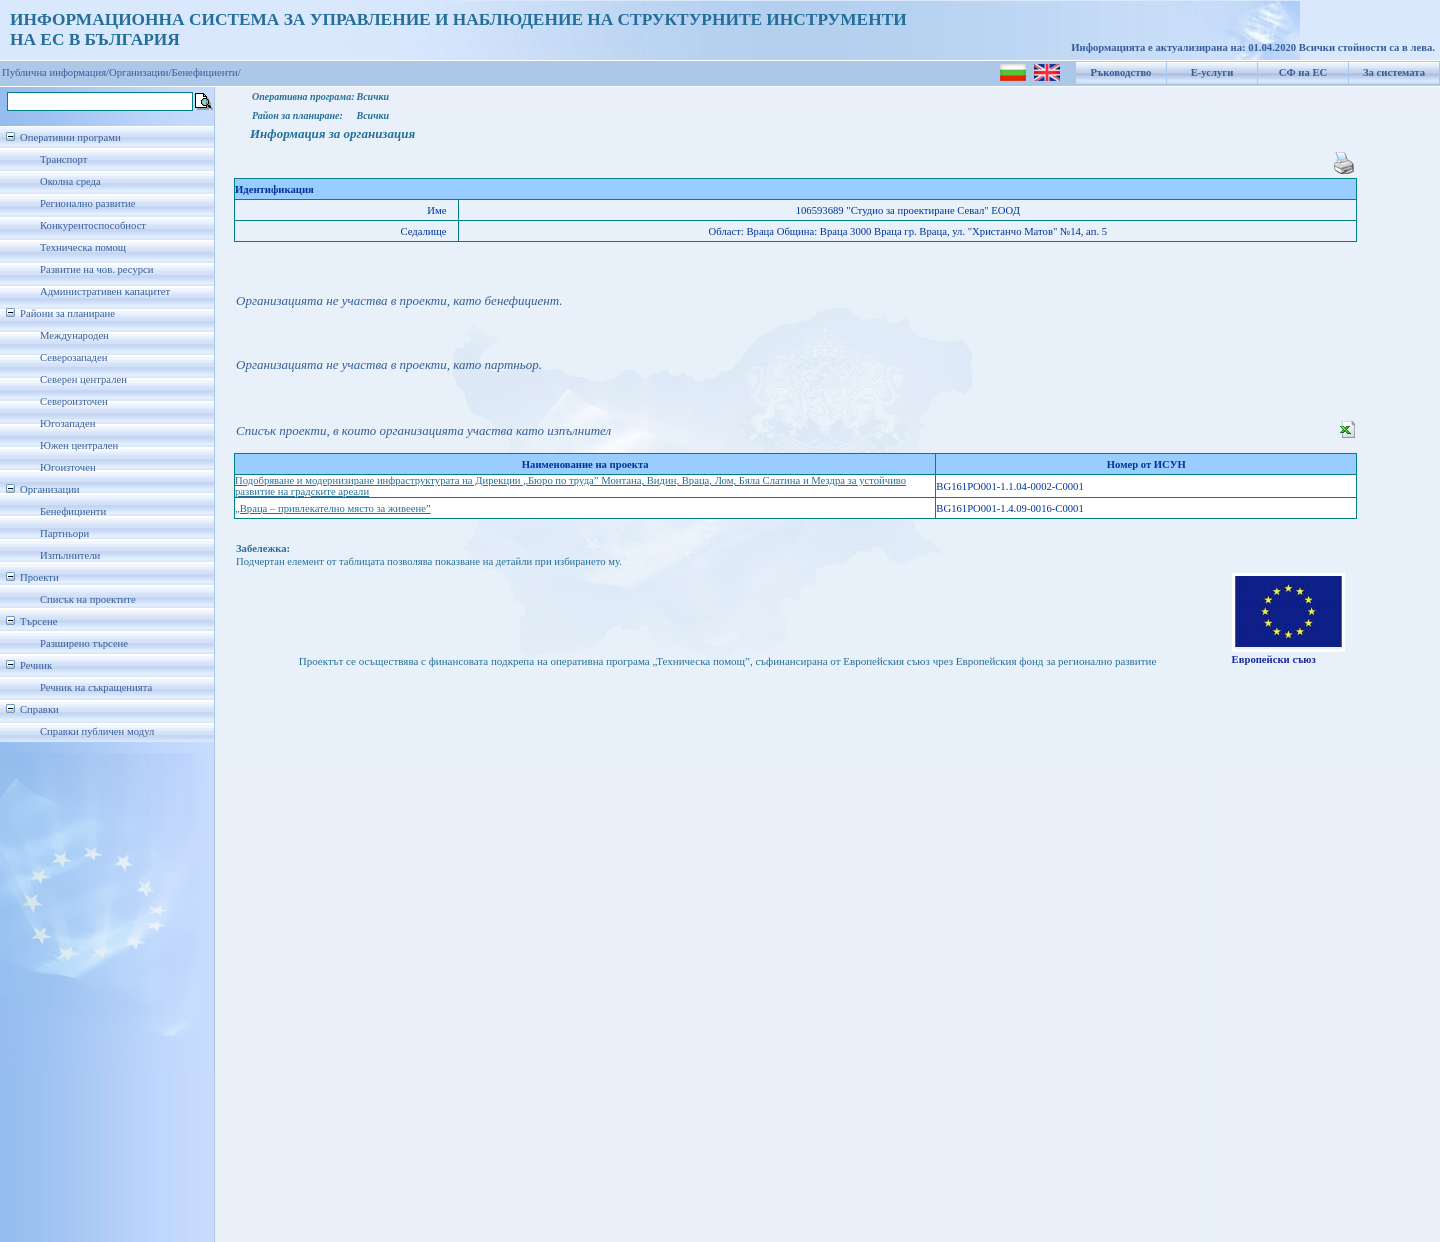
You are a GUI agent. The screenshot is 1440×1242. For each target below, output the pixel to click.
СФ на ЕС (1303, 72)
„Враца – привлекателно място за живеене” (333, 508)
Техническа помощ (83, 247)
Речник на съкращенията (96, 687)
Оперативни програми (70, 137)
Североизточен (74, 401)
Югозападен (67, 423)
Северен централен (83, 379)
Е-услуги (1212, 72)
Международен (74, 335)
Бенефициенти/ (206, 72)
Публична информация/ (55, 72)
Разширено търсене (84, 643)
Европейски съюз (1274, 659)
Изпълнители (70, 555)
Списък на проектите (88, 599)
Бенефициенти (73, 511)
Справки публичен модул (97, 731)
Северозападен (73, 357)
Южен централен (79, 445)
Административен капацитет (105, 291)
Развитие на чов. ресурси (97, 269)
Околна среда (70, 181)
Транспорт (63, 159)
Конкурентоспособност (93, 225)
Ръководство (1121, 72)
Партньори (64, 533)
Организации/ (140, 72)
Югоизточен (68, 467)
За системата (1394, 72)
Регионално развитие (88, 203)
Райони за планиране (67, 313)
